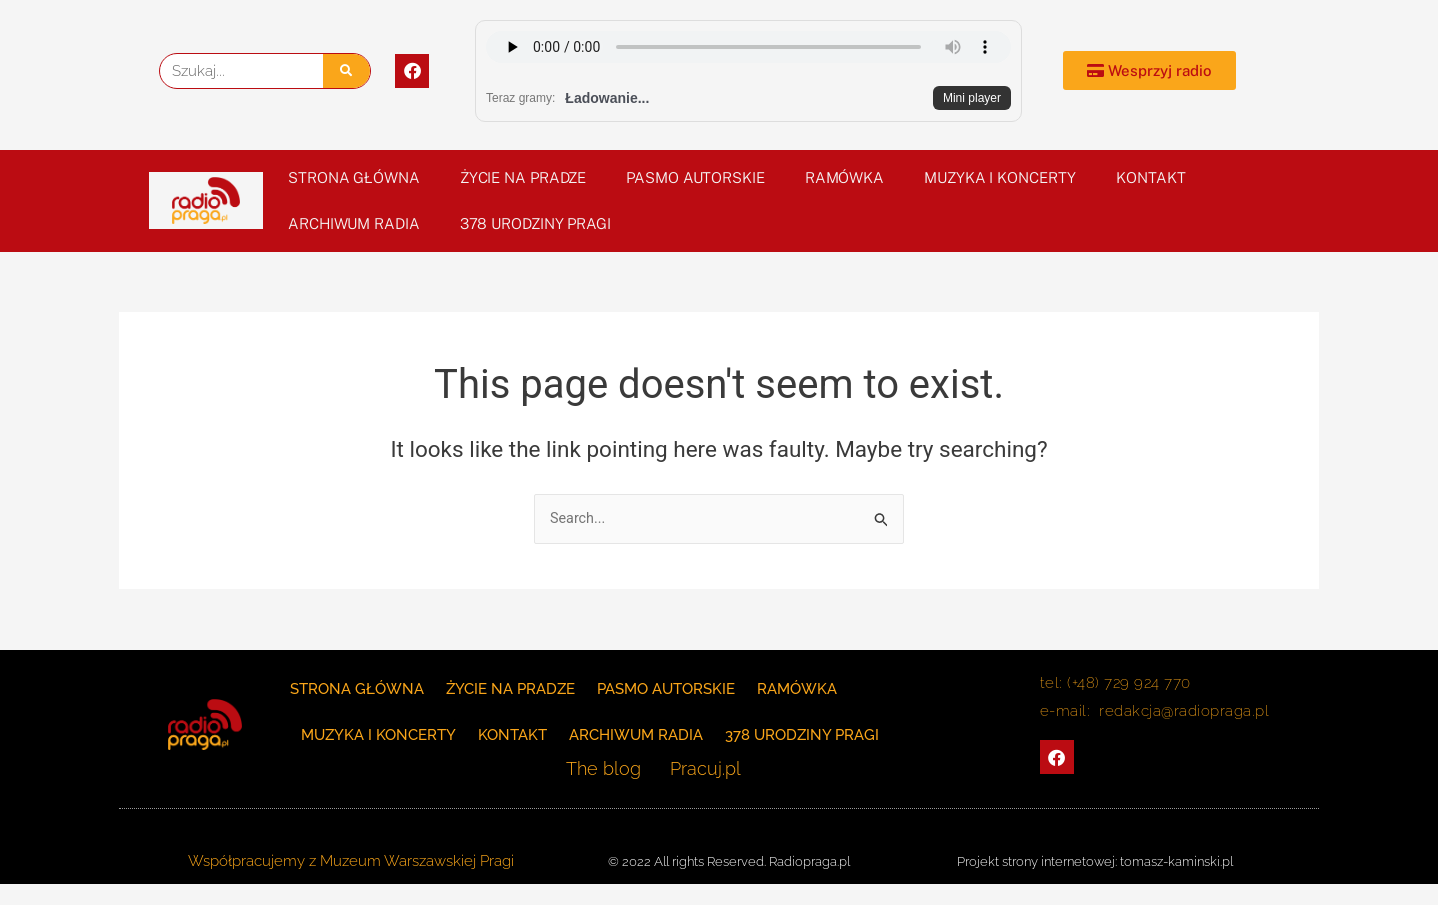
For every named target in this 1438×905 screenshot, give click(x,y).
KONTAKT (1150, 177)
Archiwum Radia (354, 223)
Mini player (972, 98)
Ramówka (844, 177)
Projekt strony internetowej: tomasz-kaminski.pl (1095, 861)
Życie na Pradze (523, 177)
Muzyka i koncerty (1000, 177)
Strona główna (354, 177)
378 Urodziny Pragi (535, 223)
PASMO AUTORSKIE (695, 177)
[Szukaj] (346, 71)
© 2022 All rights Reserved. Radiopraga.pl (729, 861)
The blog (612, 770)
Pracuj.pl (698, 770)
